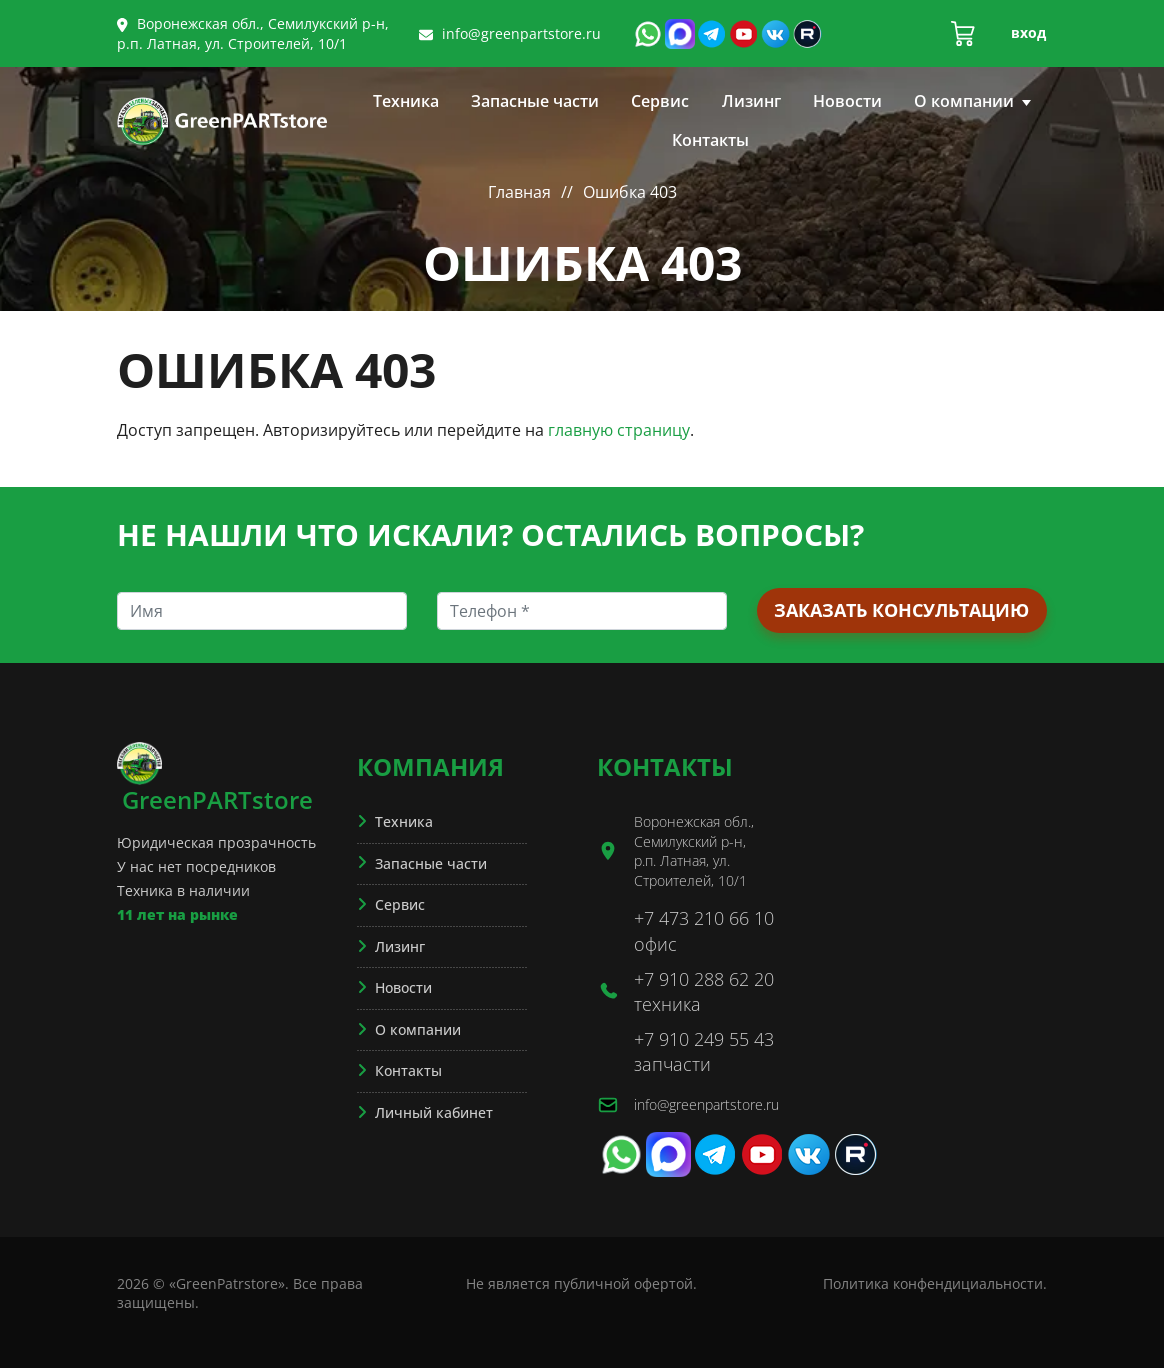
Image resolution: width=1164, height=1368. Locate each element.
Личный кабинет (434, 1112)
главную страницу (619, 430)
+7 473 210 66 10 (704, 918)
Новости (847, 101)
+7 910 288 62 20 (704, 979)
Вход (1028, 32)
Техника (406, 101)
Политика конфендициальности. (935, 1283)
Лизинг (751, 101)
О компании (972, 101)
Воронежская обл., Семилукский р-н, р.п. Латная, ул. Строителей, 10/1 (253, 33)
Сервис (660, 101)
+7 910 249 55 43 (704, 1039)
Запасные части (535, 101)
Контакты (710, 140)
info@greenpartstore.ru (521, 33)
